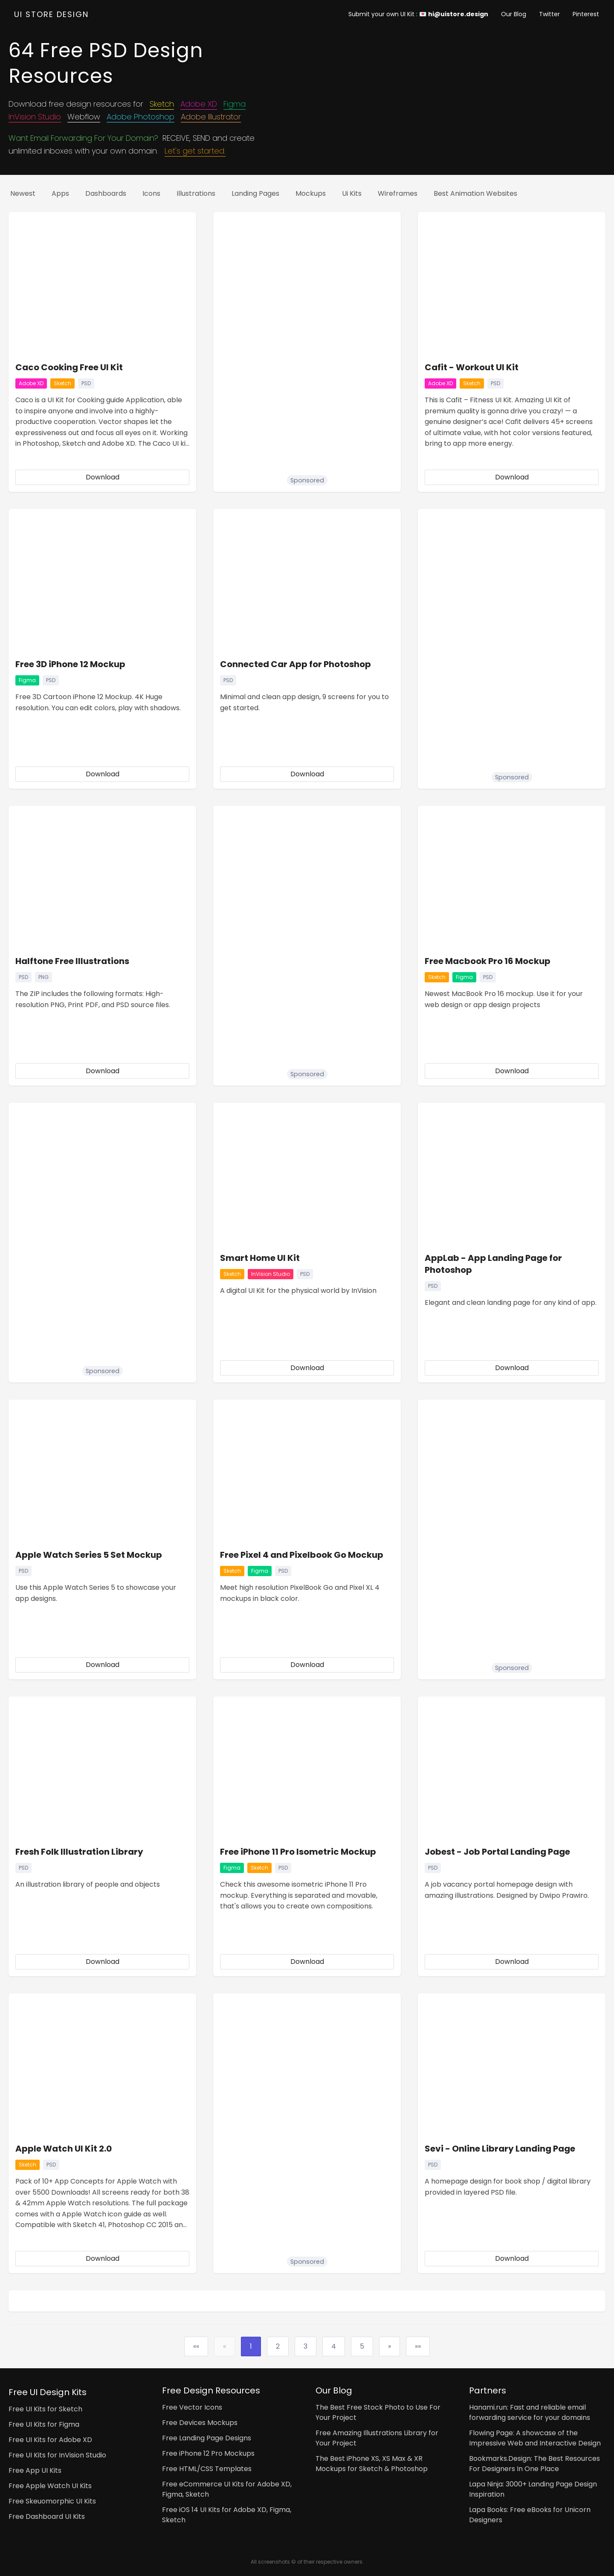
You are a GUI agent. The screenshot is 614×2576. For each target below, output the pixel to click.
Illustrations (196, 193)
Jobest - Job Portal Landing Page (497, 1852)
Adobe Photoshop (140, 116)
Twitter (549, 14)
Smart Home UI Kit (260, 1258)
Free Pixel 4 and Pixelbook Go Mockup (301, 1555)
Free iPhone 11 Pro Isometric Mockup (298, 1852)
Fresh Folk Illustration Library (79, 1852)
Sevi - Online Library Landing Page (500, 2149)
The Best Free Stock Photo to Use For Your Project (378, 2412)
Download (102, 477)
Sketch (162, 104)
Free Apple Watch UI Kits (50, 2486)
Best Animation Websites (475, 193)
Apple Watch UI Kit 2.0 (63, 2149)
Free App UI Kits (35, 2470)
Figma (234, 104)
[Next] (389, 2346)
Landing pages (255, 193)
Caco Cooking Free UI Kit (69, 367)
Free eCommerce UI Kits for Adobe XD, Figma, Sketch (227, 2489)
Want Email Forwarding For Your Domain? (83, 138)
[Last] (418, 2346)
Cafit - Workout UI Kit (471, 367)
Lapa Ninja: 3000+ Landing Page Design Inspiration (533, 2489)
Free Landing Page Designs (206, 2438)
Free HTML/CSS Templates (207, 2469)
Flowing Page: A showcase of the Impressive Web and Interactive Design (535, 2438)
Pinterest (586, 14)
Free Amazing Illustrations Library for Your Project (377, 2438)
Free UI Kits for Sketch (45, 2409)
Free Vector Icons (192, 2407)
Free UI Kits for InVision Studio (57, 2455)
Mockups (310, 193)
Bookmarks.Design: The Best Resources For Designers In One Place (534, 2464)
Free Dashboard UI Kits (47, 2516)
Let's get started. (195, 150)
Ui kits (352, 193)
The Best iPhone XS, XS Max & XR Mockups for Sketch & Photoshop (372, 2464)
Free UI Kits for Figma (44, 2424)
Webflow (83, 116)
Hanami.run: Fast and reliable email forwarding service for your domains (529, 2412)
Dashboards (105, 193)
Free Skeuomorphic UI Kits (52, 2501)
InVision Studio (35, 116)
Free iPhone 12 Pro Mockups (208, 2453)
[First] (196, 2346)
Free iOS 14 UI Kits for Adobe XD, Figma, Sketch (226, 2515)
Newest (22, 193)
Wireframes (397, 193)
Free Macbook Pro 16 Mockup (487, 961)
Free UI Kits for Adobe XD (50, 2440)
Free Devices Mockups (199, 2423)
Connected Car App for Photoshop (295, 664)
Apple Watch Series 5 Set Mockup (88, 1555)
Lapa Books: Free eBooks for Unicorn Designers (530, 2515)
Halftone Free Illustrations (72, 961)
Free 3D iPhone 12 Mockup (70, 664)
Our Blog (513, 14)
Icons (151, 193)
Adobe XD (198, 104)
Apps (60, 193)
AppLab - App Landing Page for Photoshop (493, 1264)
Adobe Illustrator (211, 116)
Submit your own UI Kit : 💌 (418, 14)
